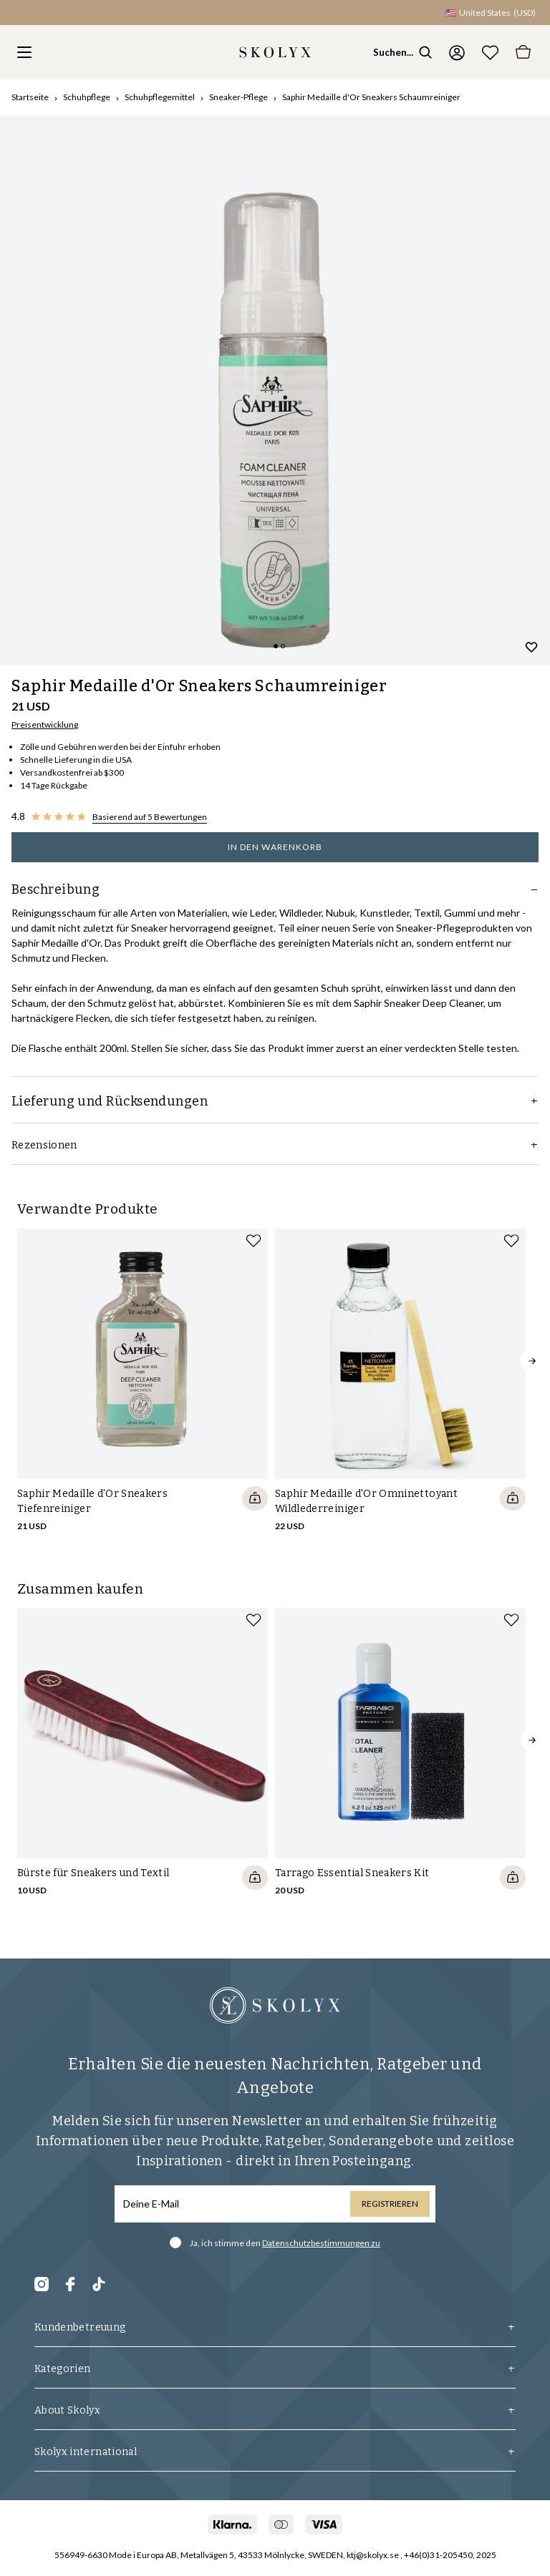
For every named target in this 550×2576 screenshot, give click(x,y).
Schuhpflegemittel (160, 97)
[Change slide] (276, 646)
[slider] (275, 390)
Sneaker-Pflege (238, 97)
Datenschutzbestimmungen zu (321, 2243)
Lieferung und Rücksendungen (275, 1101)
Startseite (30, 97)
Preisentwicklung (44, 724)
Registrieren (390, 2203)
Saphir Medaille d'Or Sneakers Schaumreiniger (371, 97)
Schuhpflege (86, 97)
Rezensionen (275, 1145)
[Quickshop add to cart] (255, 1498)
